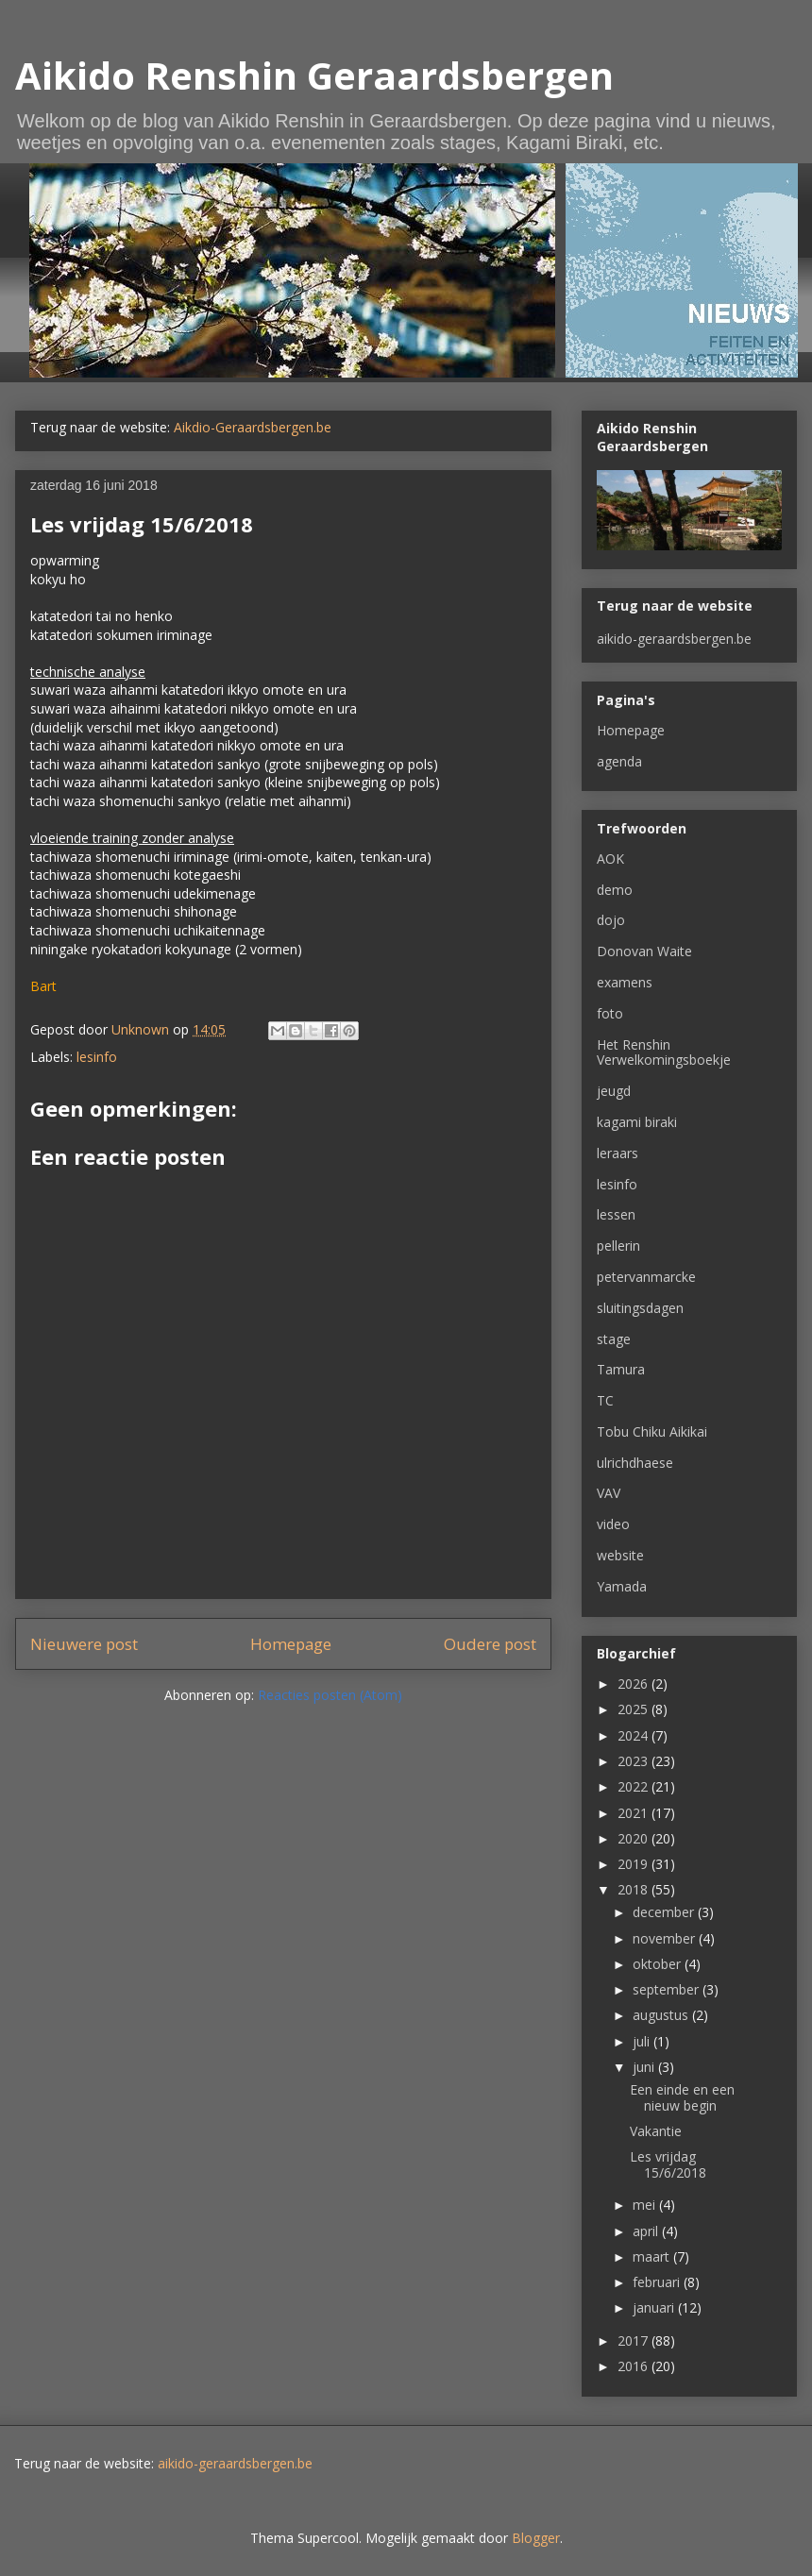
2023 (634, 1761)
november (666, 1938)
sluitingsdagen (640, 1308)
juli (643, 2041)
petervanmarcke (646, 1277)
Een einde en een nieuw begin (682, 2097)
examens (624, 982)
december (665, 1912)
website (620, 1555)
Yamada (622, 1586)
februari (658, 2282)
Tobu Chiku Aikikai (652, 1431)
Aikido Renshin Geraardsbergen (314, 75)
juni (645, 2067)
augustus (662, 2015)
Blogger (536, 2538)
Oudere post (490, 1644)
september (667, 1989)
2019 (634, 1864)
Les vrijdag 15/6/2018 (668, 2164)
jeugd (614, 1091)
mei (646, 2205)
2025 (634, 1709)
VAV (608, 1493)
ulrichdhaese (635, 1463)
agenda (619, 761)
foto (610, 1013)
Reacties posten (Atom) (330, 1695)
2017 (634, 2340)
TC (605, 1400)
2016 (634, 2366)
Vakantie (656, 2131)
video (613, 1524)
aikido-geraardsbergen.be (674, 639)
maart (653, 2256)
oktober (659, 1964)
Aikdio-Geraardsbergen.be (252, 427)
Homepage (290, 1644)
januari (655, 2307)
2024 (634, 1735)
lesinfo (96, 1057)
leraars (617, 1153)
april (647, 2231)
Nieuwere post (84, 1644)
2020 (634, 1838)
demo (615, 890)
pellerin (618, 1245)
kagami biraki (637, 1122)
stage (614, 1339)
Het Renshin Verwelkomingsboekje (664, 1052)
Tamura (621, 1369)
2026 (634, 1683)
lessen (616, 1214)
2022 (634, 1786)
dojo (611, 920)
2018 (634, 1889)
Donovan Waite (644, 951)
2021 (634, 1813)
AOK (610, 858)
